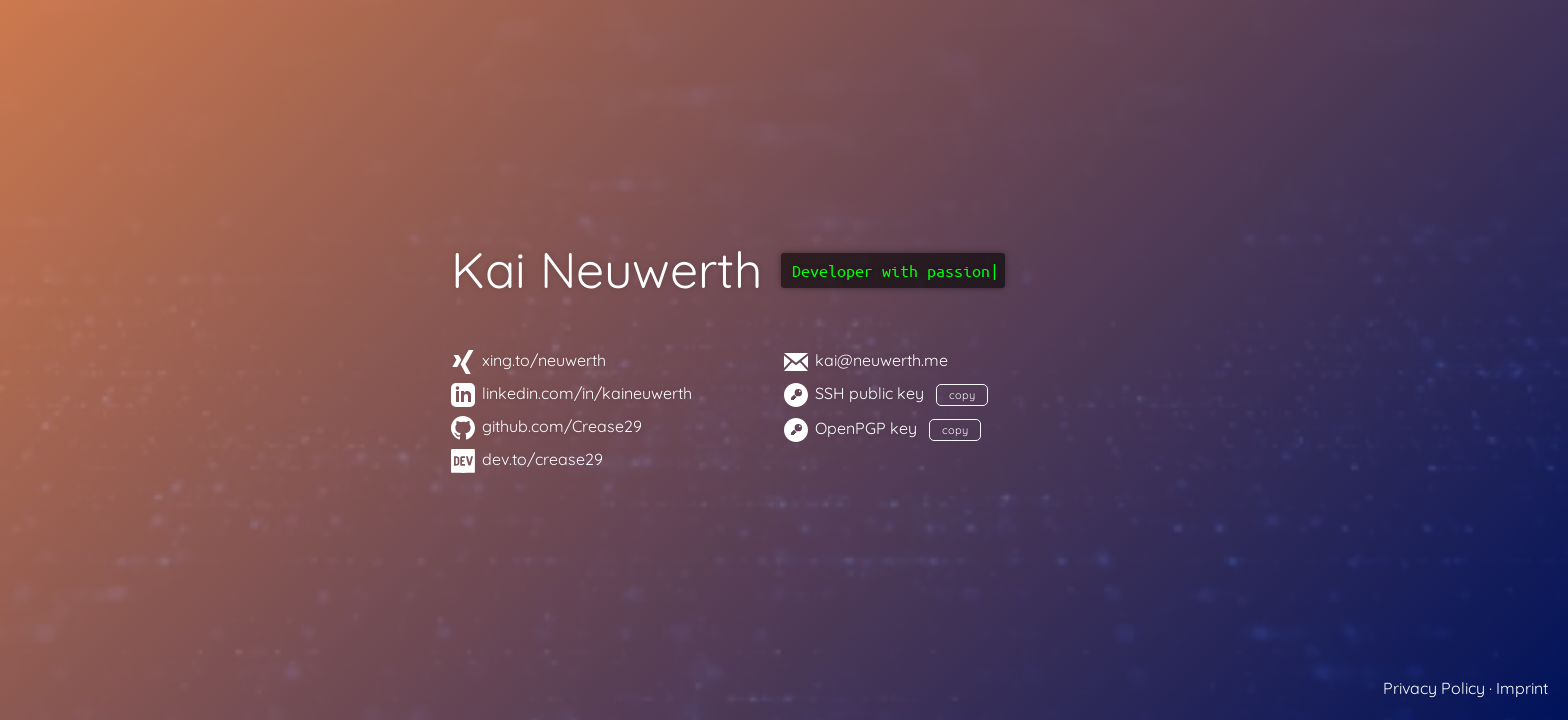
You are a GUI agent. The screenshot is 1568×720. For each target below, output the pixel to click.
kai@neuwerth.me (866, 360)
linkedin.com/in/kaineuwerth (571, 393)
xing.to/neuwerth (528, 360)
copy (962, 395)
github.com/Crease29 (546, 426)
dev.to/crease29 (527, 459)
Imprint (1522, 688)
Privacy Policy (1434, 688)
